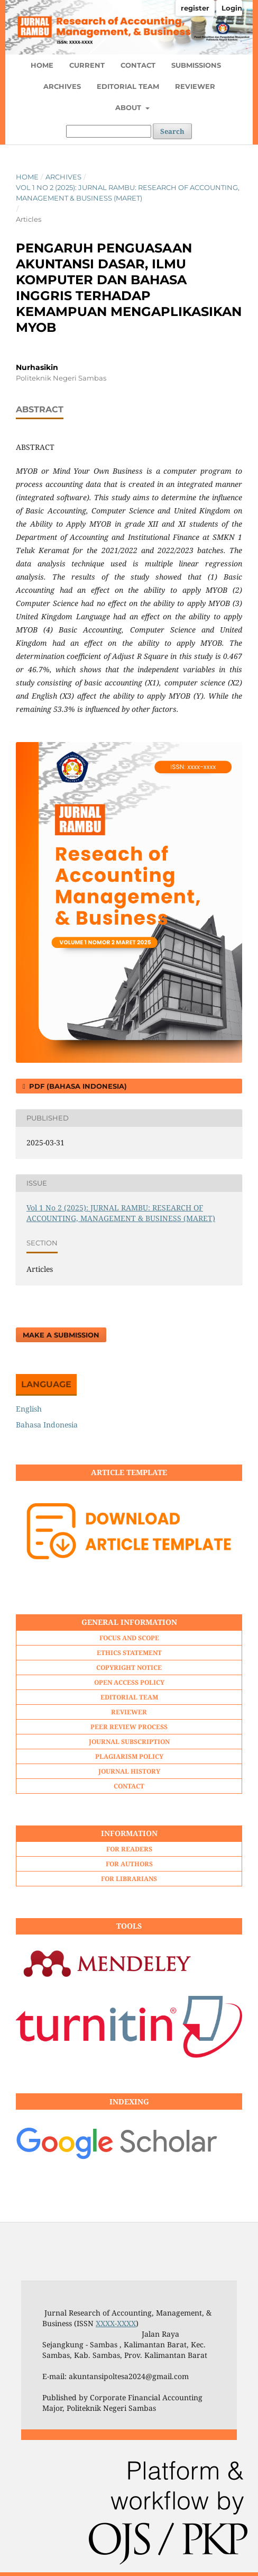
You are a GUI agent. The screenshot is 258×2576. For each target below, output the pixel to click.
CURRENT (87, 65)
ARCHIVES (62, 86)
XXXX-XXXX (116, 2323)
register (195, 8)
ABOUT (129, 107)
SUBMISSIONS (196, 65)
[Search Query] (108, 131)
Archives (63, 177)
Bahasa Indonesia (47, 1425)
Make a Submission (61, 1335)
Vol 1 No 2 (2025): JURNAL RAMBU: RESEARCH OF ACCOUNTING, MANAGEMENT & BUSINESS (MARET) (127, 192)
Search (172, 131)
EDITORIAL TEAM (128, 86)
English (29, 1409)
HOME (42, 65)
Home (27, 177)
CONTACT (138, 65)
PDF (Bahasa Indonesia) (77, 1086)
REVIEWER (195, 86)
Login (232, 8)
